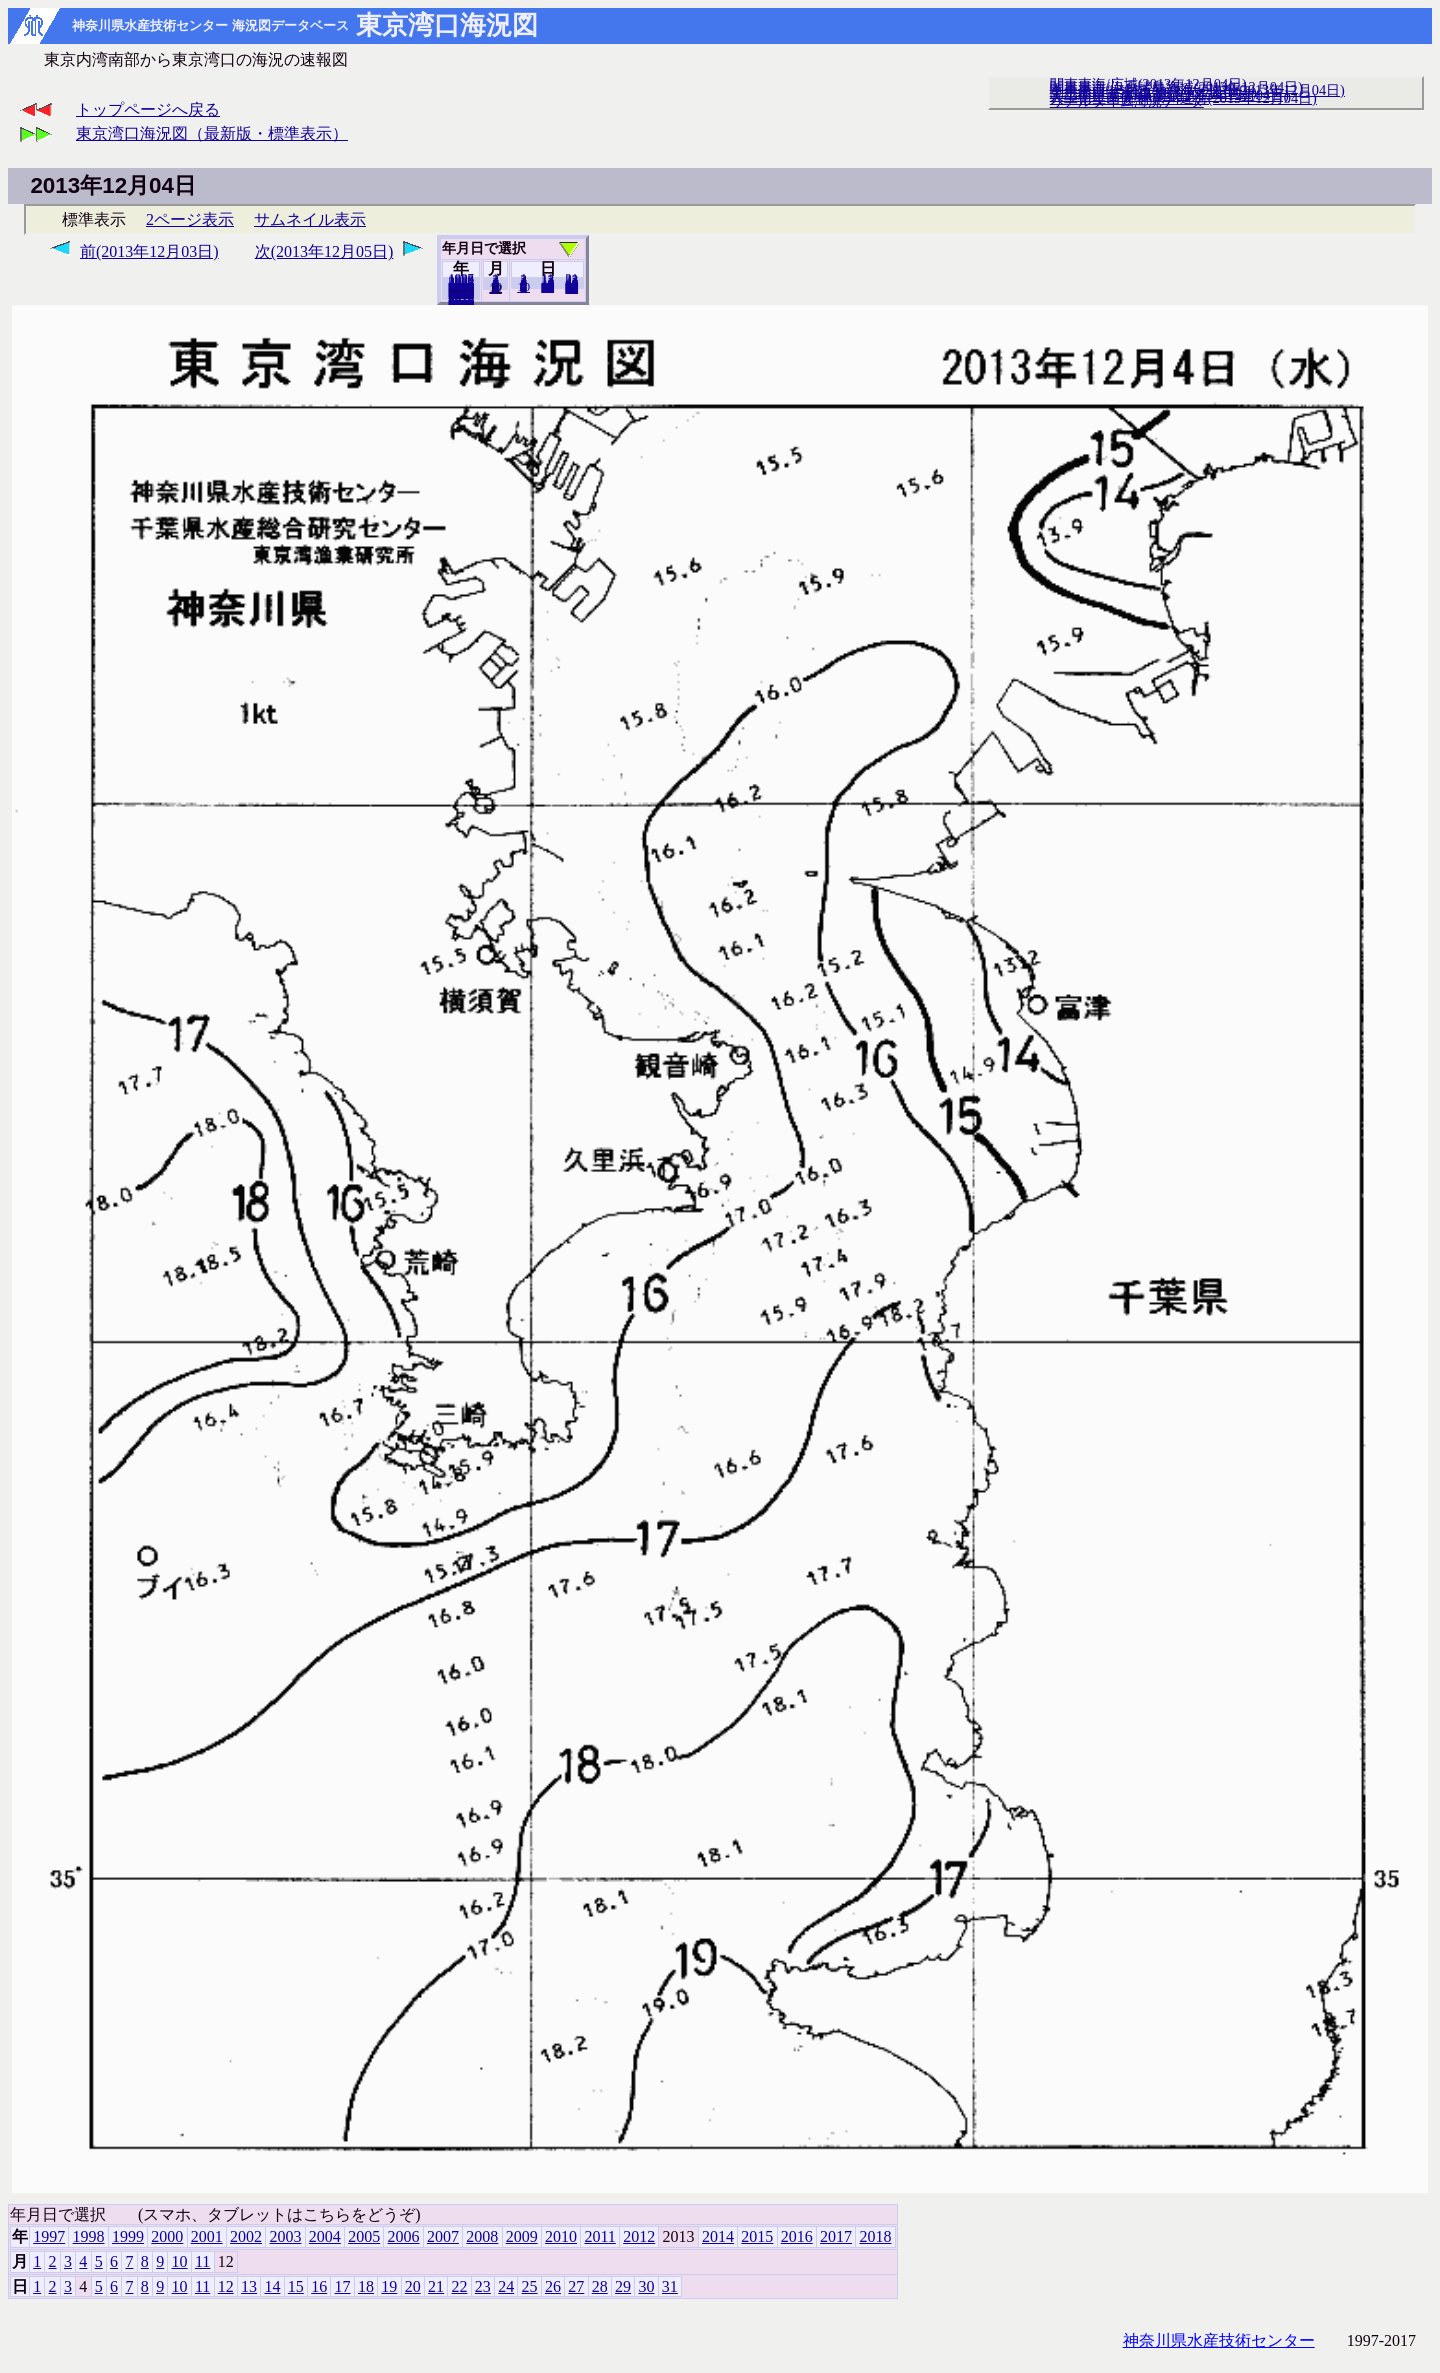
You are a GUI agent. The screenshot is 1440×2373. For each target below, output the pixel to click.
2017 (836, 2236)
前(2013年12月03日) (149, 251)
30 (646, 2286)
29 (623, 2286)
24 (506, 2286)
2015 (757, 2236)
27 (576, 2286)
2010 (561, 2236)
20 (547, 287)
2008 (482, 2236)
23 (483, 2286)
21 (436, 2286)
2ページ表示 (190, 219)
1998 (89, 2236)
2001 (207, 2236)
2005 (364, 2236)
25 (530, 2286)
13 (249, 2286)
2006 (404, 2236)
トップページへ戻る (148, 109)
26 (553, 2286)
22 (459, 2286)
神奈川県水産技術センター (1219, 2340)
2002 (246, 2236)
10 (523, 287)
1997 (49, 2236)
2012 (639, 2236)
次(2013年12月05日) (324, 251)
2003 (285, 2236)
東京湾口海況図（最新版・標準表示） (212, 133)
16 (319, 2286)
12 (226, 2286)
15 (296, 2286)
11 (495, 288)
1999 (128, 2236)
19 (389, 2286)
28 (600, 2286)
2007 (443, 2236)
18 (366, 2286)
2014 (718, 2236)
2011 (599, 2236)
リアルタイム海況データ (1127, 101)
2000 (167, 2236)
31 (571, 288)
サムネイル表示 (310, 219)
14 (272, 2286)
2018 (461, 299)
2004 (325, 2236)
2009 (522, 2236)
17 (343, 2286)
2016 (797, 2236)
